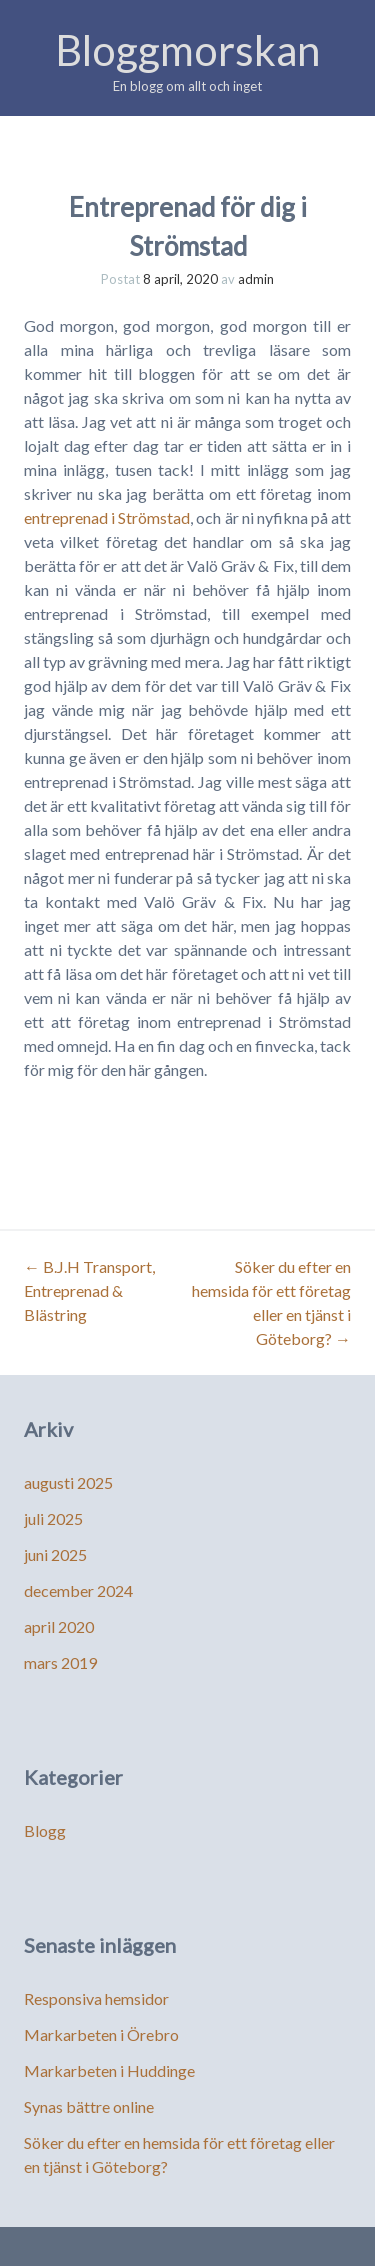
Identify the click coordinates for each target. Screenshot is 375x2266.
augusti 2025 (68, 1482)
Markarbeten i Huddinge (109, 2070)
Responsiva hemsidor (96, 1998)
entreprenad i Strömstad (107, 517)
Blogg (45, 1830)
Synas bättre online (89, 2106)
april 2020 (59, 1626)
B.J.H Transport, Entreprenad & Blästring (89, 1290)
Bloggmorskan (187, 50)
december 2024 (78, 1590)
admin (256, 279)
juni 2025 (55, 1554)
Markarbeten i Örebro (101, 2034)
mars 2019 (60, 1662)
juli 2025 (53, 1518)
